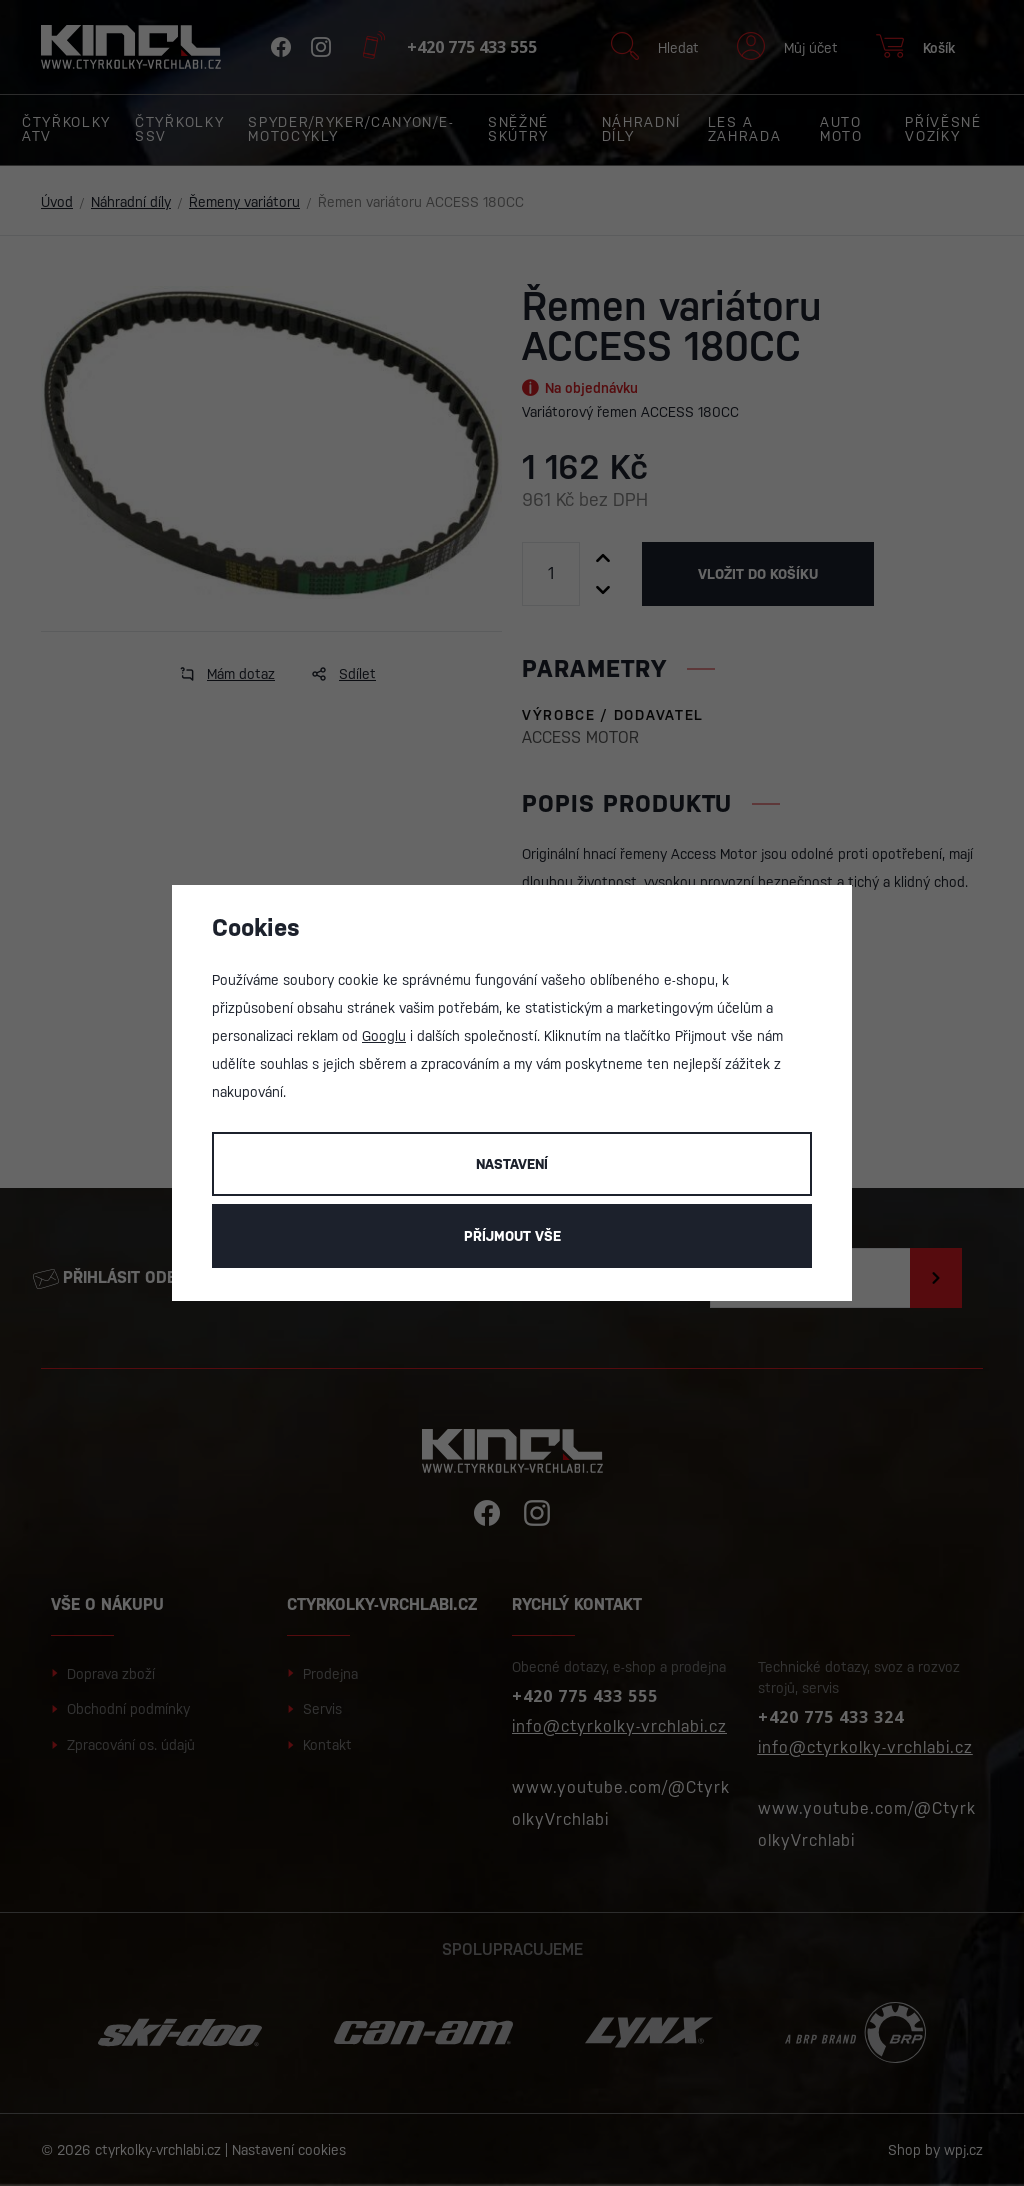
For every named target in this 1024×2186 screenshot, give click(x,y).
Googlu (384, 1036)
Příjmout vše (512, 1236)
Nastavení (512, 1164)
